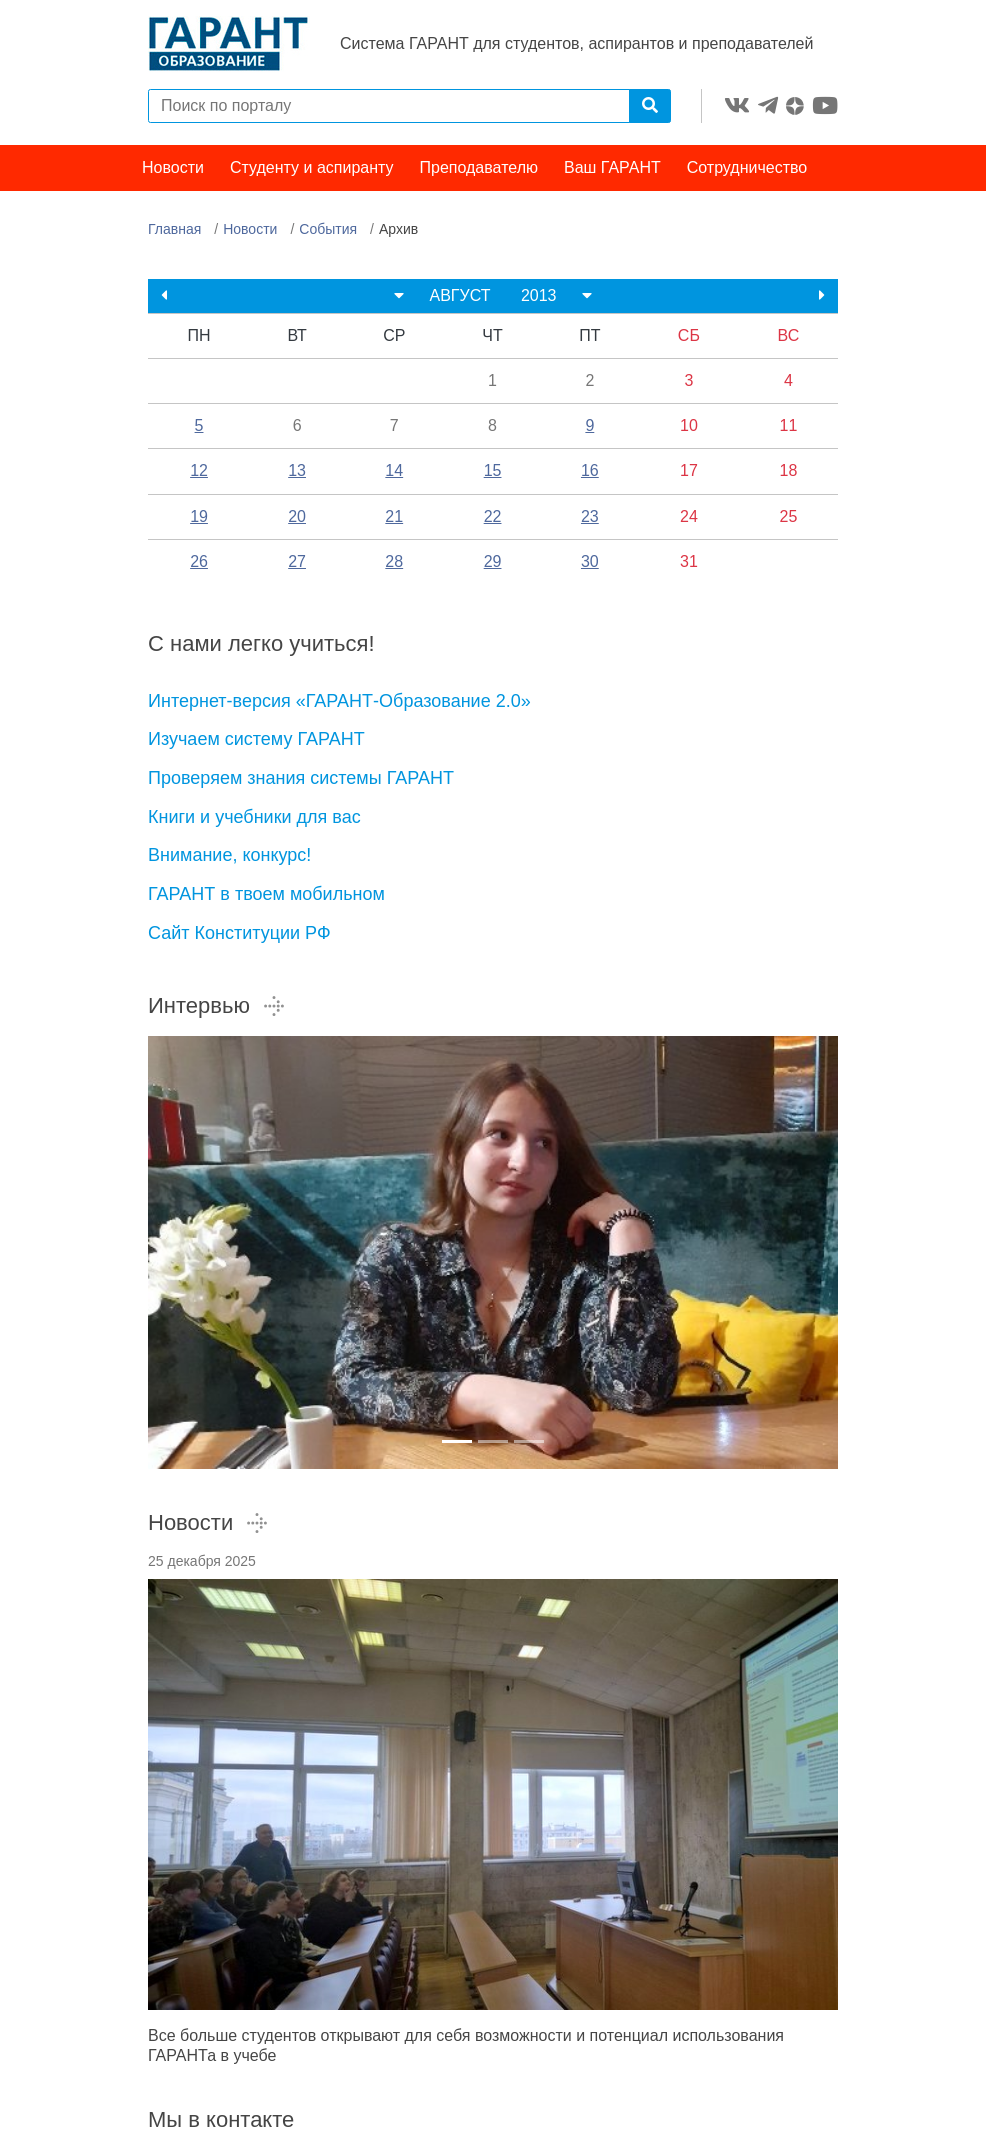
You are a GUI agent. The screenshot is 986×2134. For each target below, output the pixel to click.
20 (297, 516)
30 (590, 561)
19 (199, 516)
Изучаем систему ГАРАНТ (256, 739)
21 (394, 516)
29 (493, 561)
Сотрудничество (747, 167)
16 (590, 470)
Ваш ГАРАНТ (612, 167)
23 (590, 516)
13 (297, 470)
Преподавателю (479, 167)
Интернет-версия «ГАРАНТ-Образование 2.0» (339, 701)
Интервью (217, 1005)
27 (297, 561)
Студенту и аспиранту (312, 167)
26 (199, 561)
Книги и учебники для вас (254, 817)
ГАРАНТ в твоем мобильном (266, 894)
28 (394, 561)
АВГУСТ (459, 295)
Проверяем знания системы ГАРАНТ (301, 778)
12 (199, 470)
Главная (174, 229)
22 (493, 516)
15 (493, 470)
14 (394, 470)
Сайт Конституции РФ (239, 933)
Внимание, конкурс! (229, 855)
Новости (173, 167)
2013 (539, 295)
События (328, 229)
